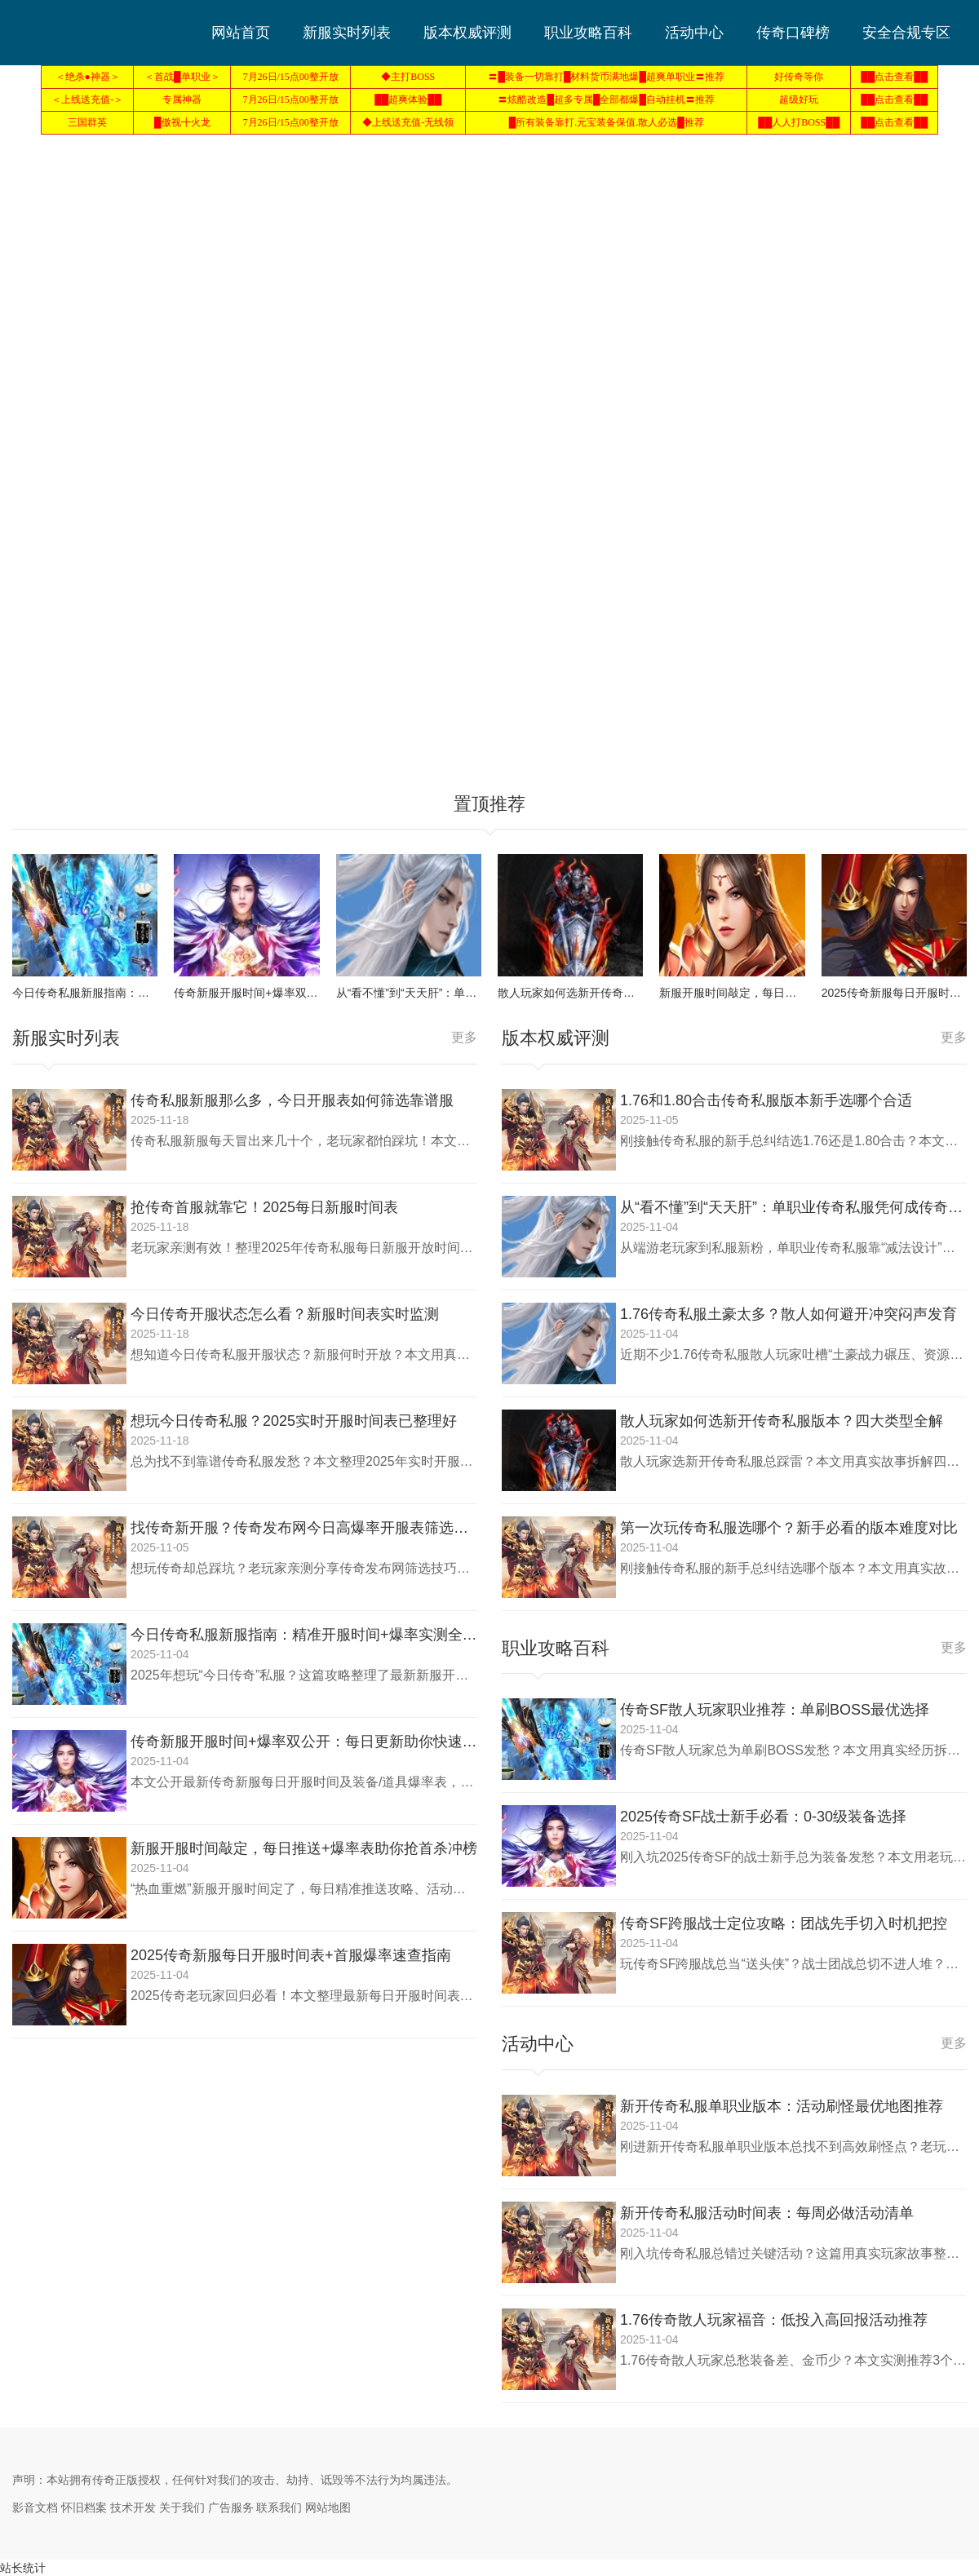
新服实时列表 (347, 32)
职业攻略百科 (588, 32)
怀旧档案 (84, 2507)
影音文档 (35, 2507)
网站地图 (328, 2507)
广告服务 (231, 2507)
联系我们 (279, 2507)
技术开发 (133, 2507)
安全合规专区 (906, 32)
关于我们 (182, 2507)
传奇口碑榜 (793, 32)
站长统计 (23, 2567)
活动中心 (694, 32)
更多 (464, 1037)
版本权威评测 (467, 32)
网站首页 (240, 32)
